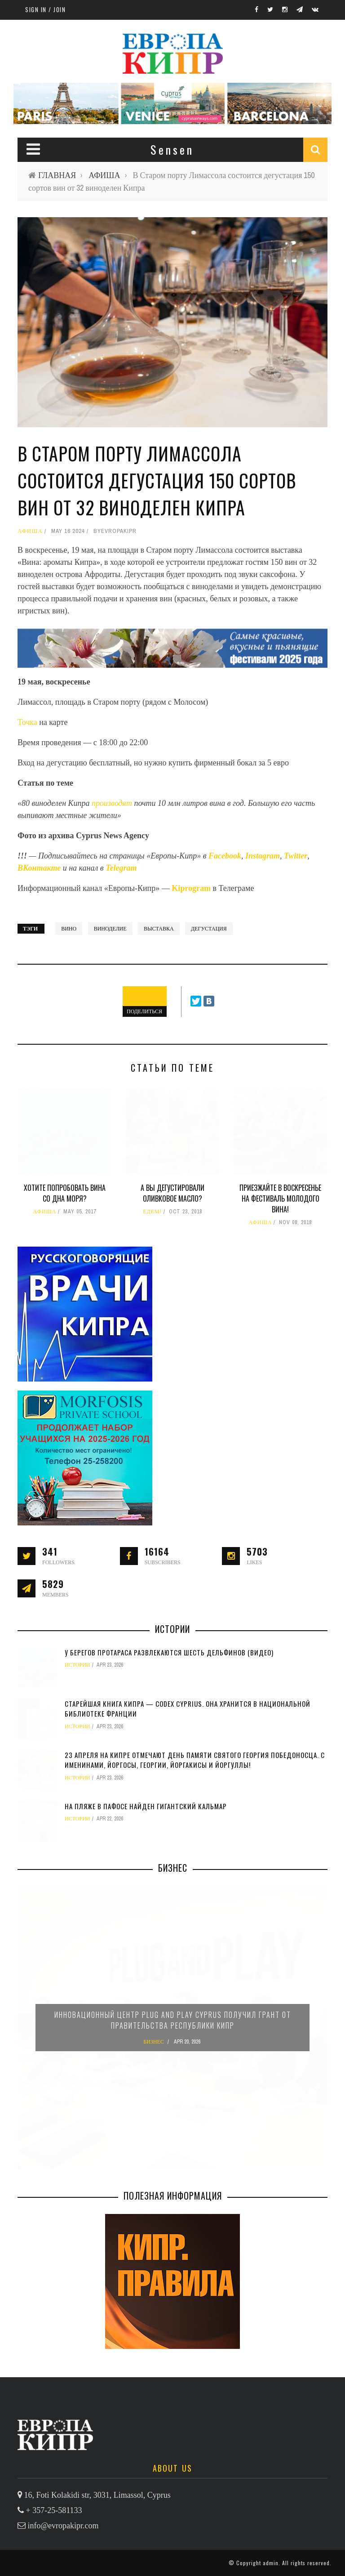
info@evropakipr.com (63, 2525)
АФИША (104, 175)
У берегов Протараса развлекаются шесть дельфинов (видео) (169, 1652)
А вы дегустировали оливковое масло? (172, 1193)
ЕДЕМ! (152, 1211)
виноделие (110, 929)
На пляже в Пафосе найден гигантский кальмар (146, 1806)
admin (271, 2563)
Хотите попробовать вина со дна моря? (65, 1193)
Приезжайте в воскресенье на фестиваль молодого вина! (280, 1198)
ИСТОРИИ (77, 1664)
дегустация (209, 929)
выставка (159, 929)
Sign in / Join (45, 9)
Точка (27, 722)
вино (68, 929)
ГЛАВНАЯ (57, 175)
